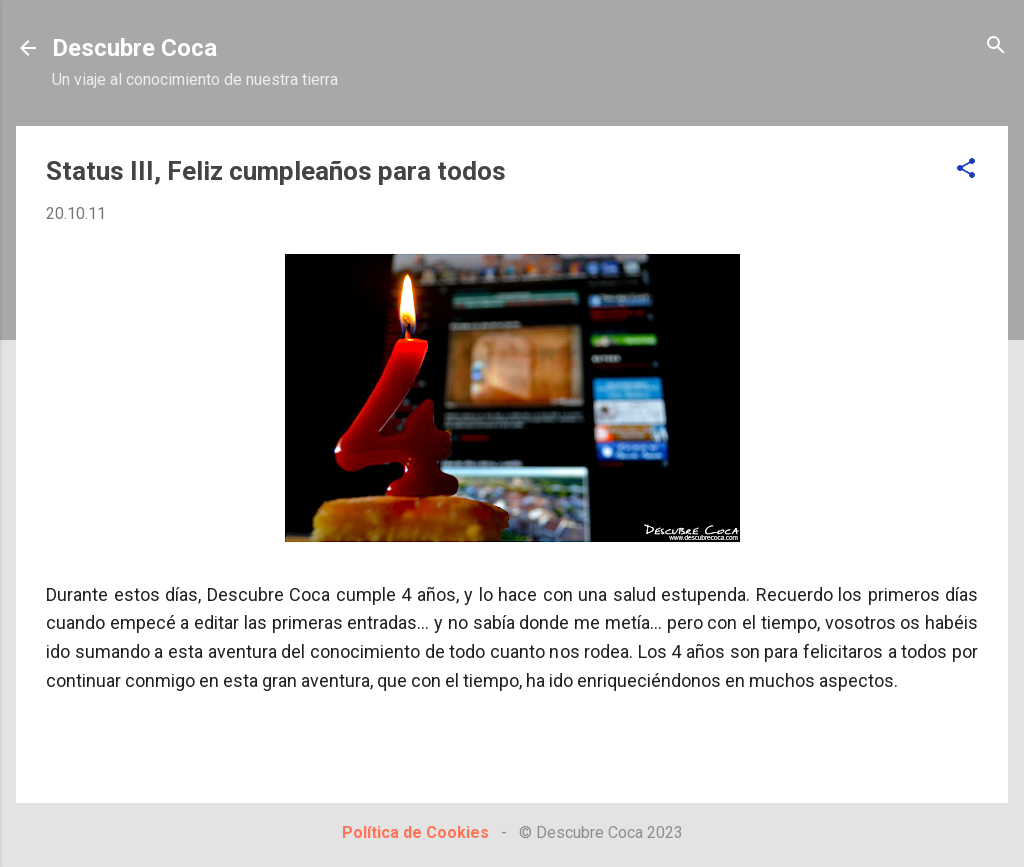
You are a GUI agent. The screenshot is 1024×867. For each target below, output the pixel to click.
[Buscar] (996, 46)
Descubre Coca (134, 48)
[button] (966, 169)
